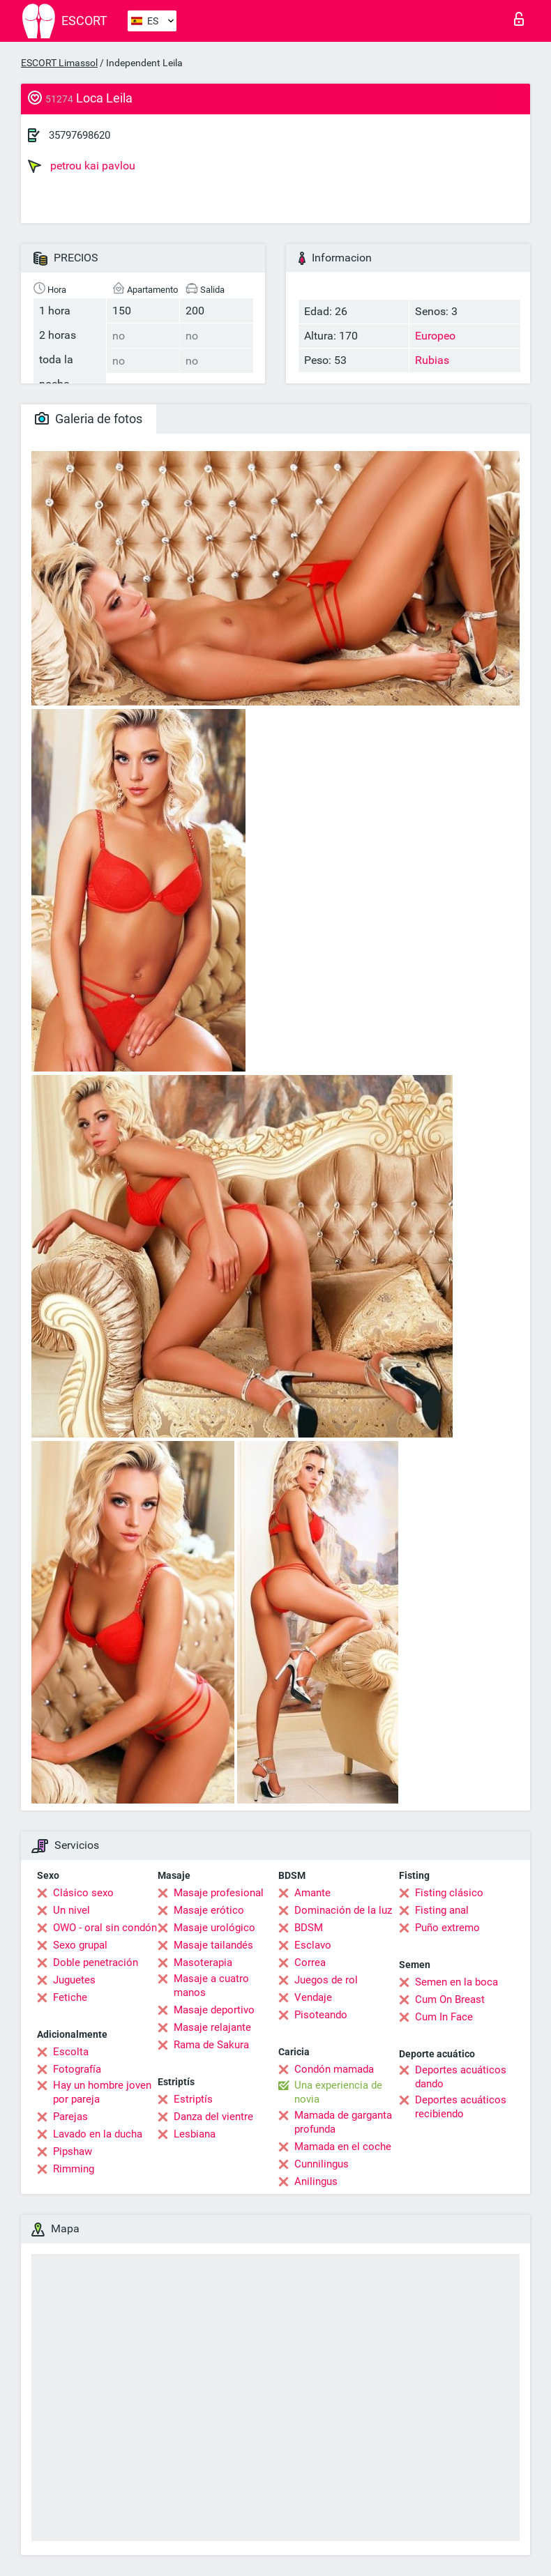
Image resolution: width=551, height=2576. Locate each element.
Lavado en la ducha (97, 2134)
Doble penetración (95, 1962)
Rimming (73, 2169)
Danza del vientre (213, 2116)
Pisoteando (320, 2015)
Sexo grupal (80, 1945)
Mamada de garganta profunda (343, 2122)
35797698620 (79, 135)
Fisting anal (442, 1910)
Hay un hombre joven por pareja (102, 2092)
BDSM (308, 1927)
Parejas (70, 2116)
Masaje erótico (209, 1910)
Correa (310, 1962)
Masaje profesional (219, 1893)
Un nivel (71, 1910)
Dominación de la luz (343, 1910)
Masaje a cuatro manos (211, 1985)
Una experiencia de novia (338, 2092)
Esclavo (312, 1945)
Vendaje (313, 1997)
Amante (312, 1893)
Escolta (71, 2051)
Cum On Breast (450, 1999)
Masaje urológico (214, 1927)
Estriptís (193, 2099)
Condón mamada (334, 2069)
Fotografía (77, 2069)
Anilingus (316, 2181)
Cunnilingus (321, 2164)
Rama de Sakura (211, 2044)
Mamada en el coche (342, 2146)
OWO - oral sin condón (105, 1927)
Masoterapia (203, 1962)
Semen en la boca (456, 1982)
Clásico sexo (83, 1893)
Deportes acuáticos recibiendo (460, 2107)
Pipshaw (72, 2151)
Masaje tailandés (213, 1945)
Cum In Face (444, 2017)
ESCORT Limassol (59, 62)
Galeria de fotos (88, 418)
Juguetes (74, 1980)
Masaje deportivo (214, 2010)
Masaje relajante (212, 2027)
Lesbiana (195, 2134)
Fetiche (70, 1997)
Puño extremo (447, 1927)
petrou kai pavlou (81, 166)
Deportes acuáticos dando (460, 2077)
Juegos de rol (326, 1980)
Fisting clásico (449, 1893)
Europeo (435, 335)
